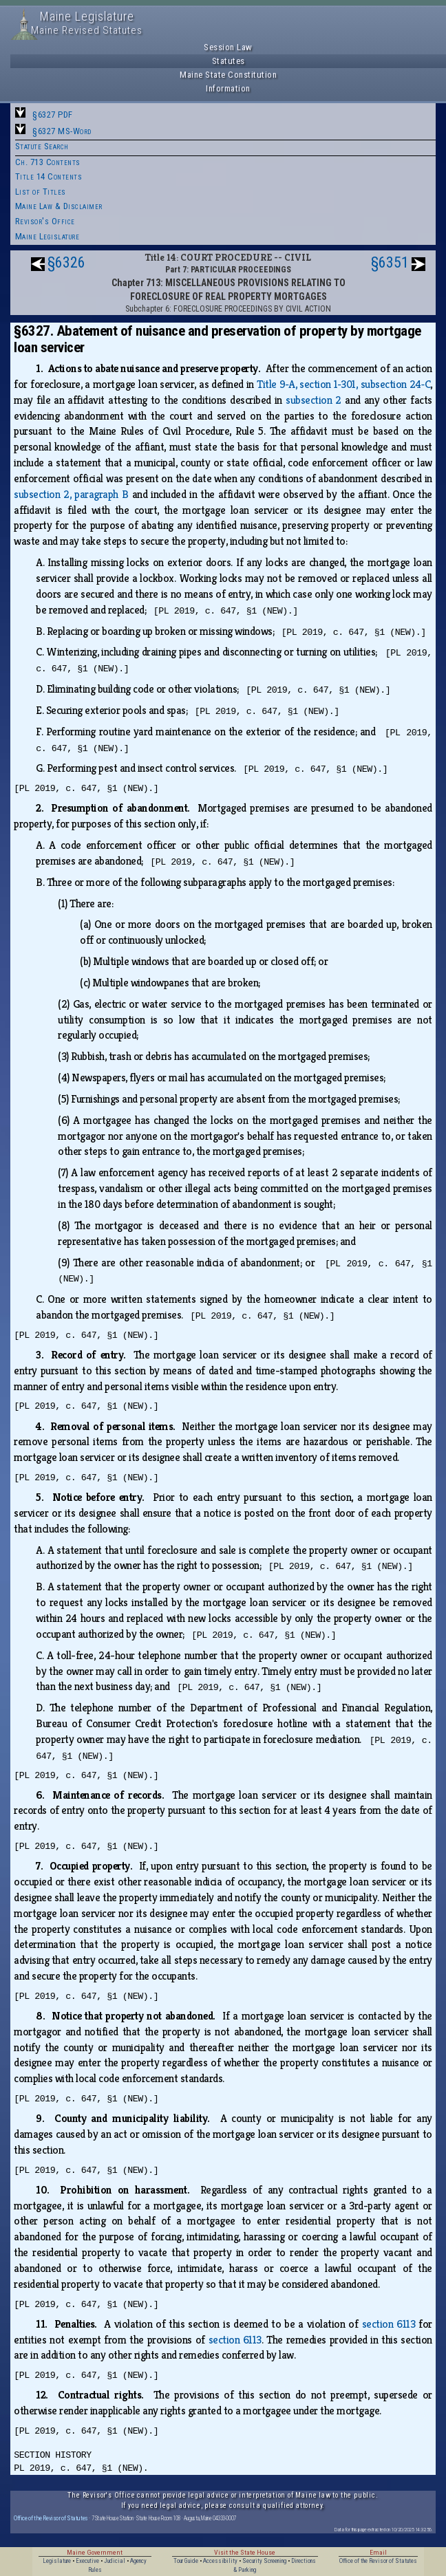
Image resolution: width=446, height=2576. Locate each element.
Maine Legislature (47, 236)
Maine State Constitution (228, 74)
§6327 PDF (52, 114)
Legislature (57, 2560)
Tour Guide (185, 2560)
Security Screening (264, 2560)
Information (228, 88)
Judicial (114, 2560)
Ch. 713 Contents (48, 162)
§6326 (66, 262)
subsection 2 (313, 400)
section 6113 (389, 2324)
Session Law (228, 47)
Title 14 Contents (49, 176)
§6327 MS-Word (62, 131)
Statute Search (42, 146)
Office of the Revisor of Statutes (51, 2518)
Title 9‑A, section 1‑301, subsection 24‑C (343, 384)
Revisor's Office (45, 221)
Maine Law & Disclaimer (59, 206)
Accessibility (220, 2560)
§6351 (390, 262)
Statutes (228, 61)
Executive (87, 2560)
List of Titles (40, 191)
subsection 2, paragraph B (71, 494)
